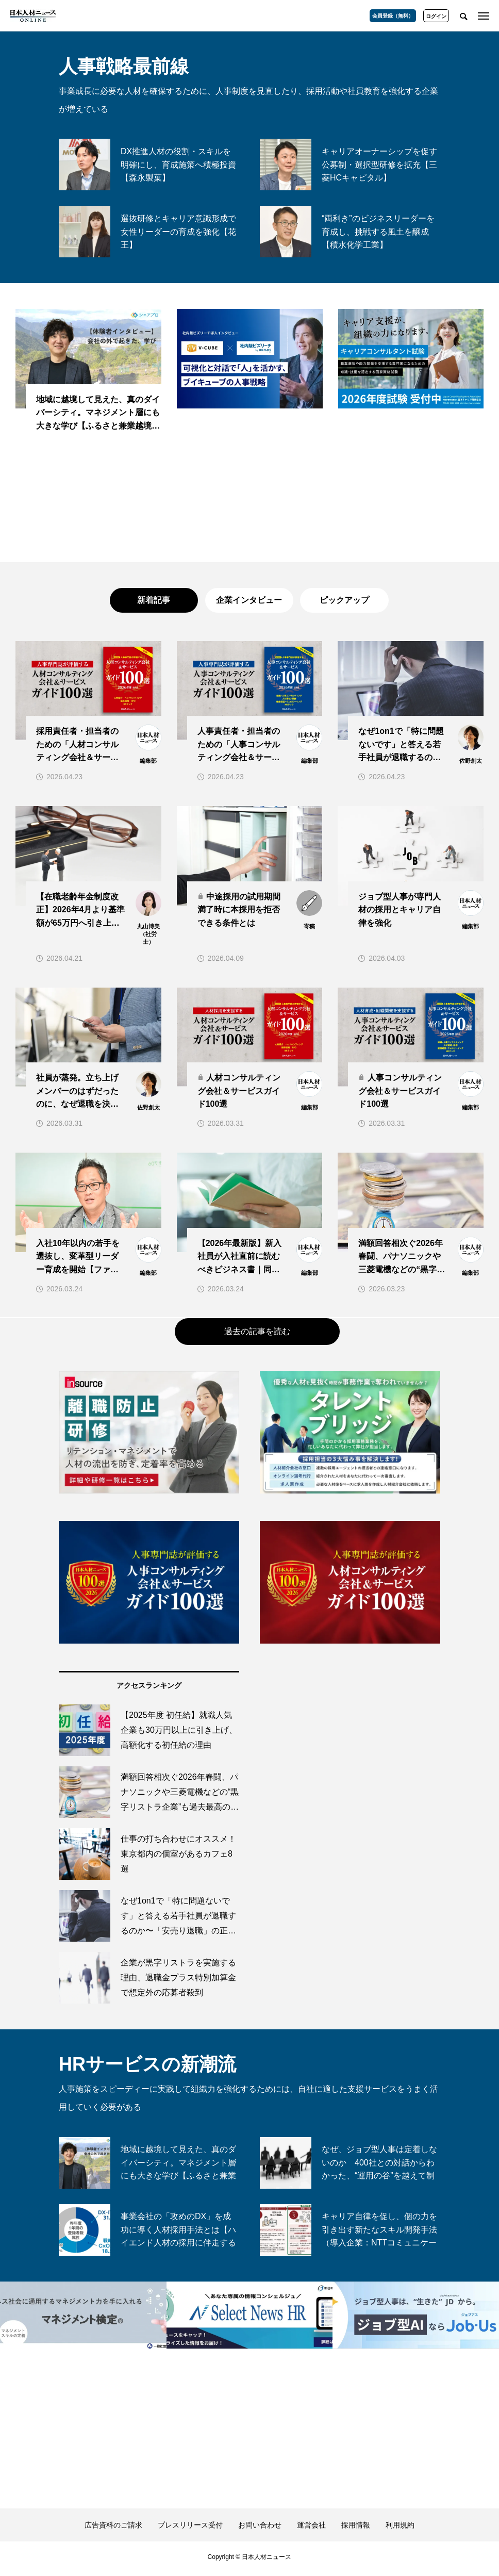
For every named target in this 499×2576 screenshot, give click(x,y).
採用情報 (355, 2528)
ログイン (436, 16)
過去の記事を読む (257, 1335)
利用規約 (400, 2528)
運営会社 (311, 2528)
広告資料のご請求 (113, 2528)
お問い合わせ (259, 2528)
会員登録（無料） (392, 16)
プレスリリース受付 (190, 2528)
